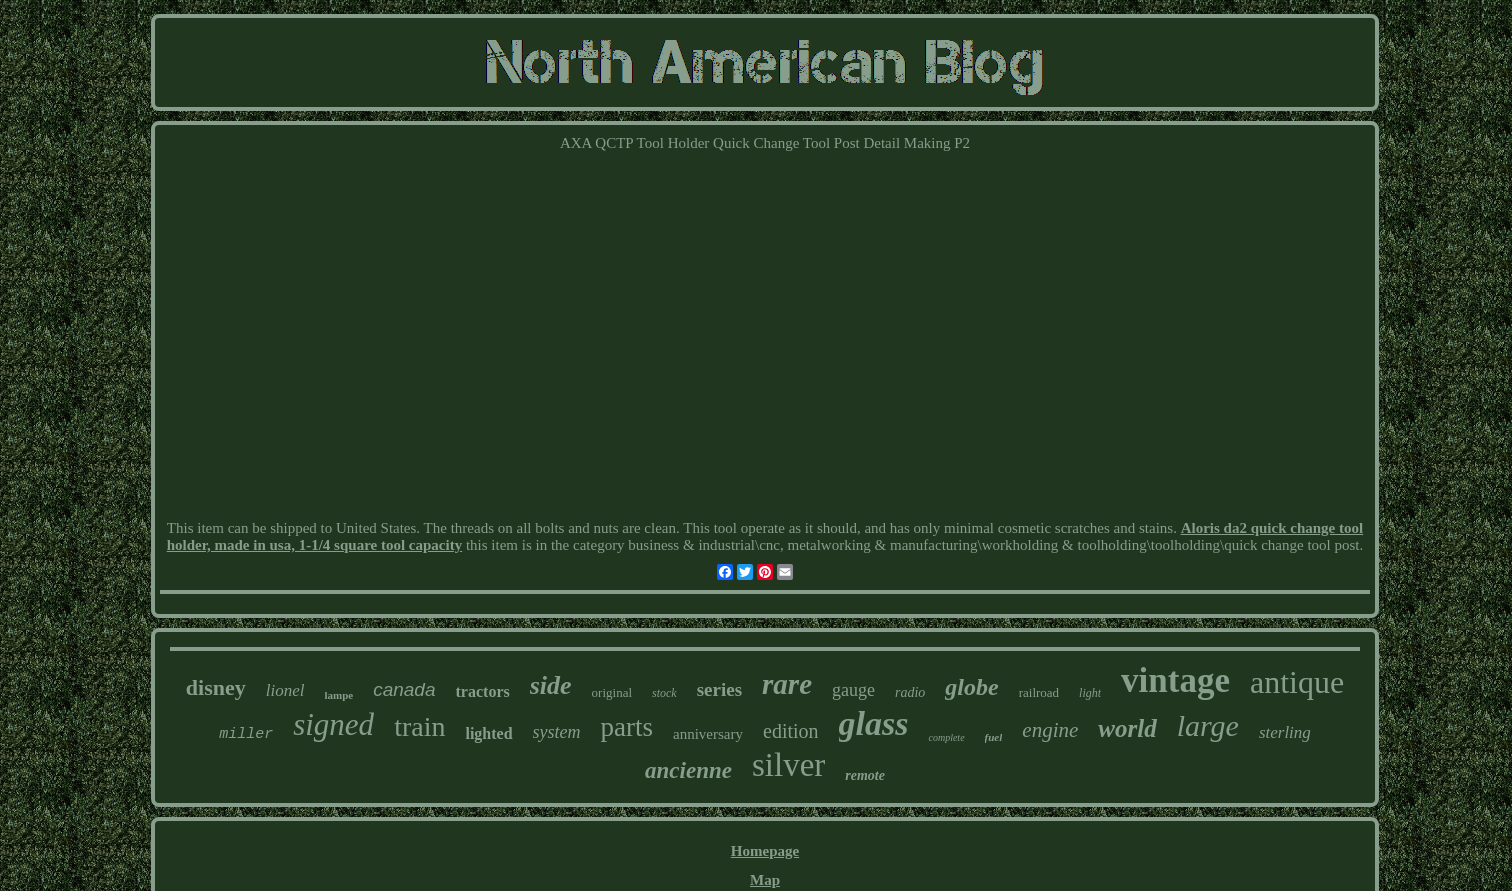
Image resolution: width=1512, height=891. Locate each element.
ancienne (688, 770)
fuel (994, 737)
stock (664, 693)
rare (787, 684)
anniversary (708, 734)
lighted (488, 733)
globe (971, 687)
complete (946, 737)
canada (404, 689)
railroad (1039, 692)
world (1127, 728)
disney (216, 687)
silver (788, 765)
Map (765, 880)
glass (874, 723)
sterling (1285, 732)
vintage (1175, 680)
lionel (285, 690)
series (719, 689)
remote (865, 775)
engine (1050, 730)
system (557, 732)
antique (1297, 682)
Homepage (765, 851)
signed (333, 724)
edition (791, 731)
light (1090, 693)
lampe (338, 695)
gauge (853, 690)
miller (246, 734)
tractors (483, 691)
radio (910, 692)
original (612, 692)
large (1208, 725)
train (419, 726)
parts (627, 727)
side (551, 685)
